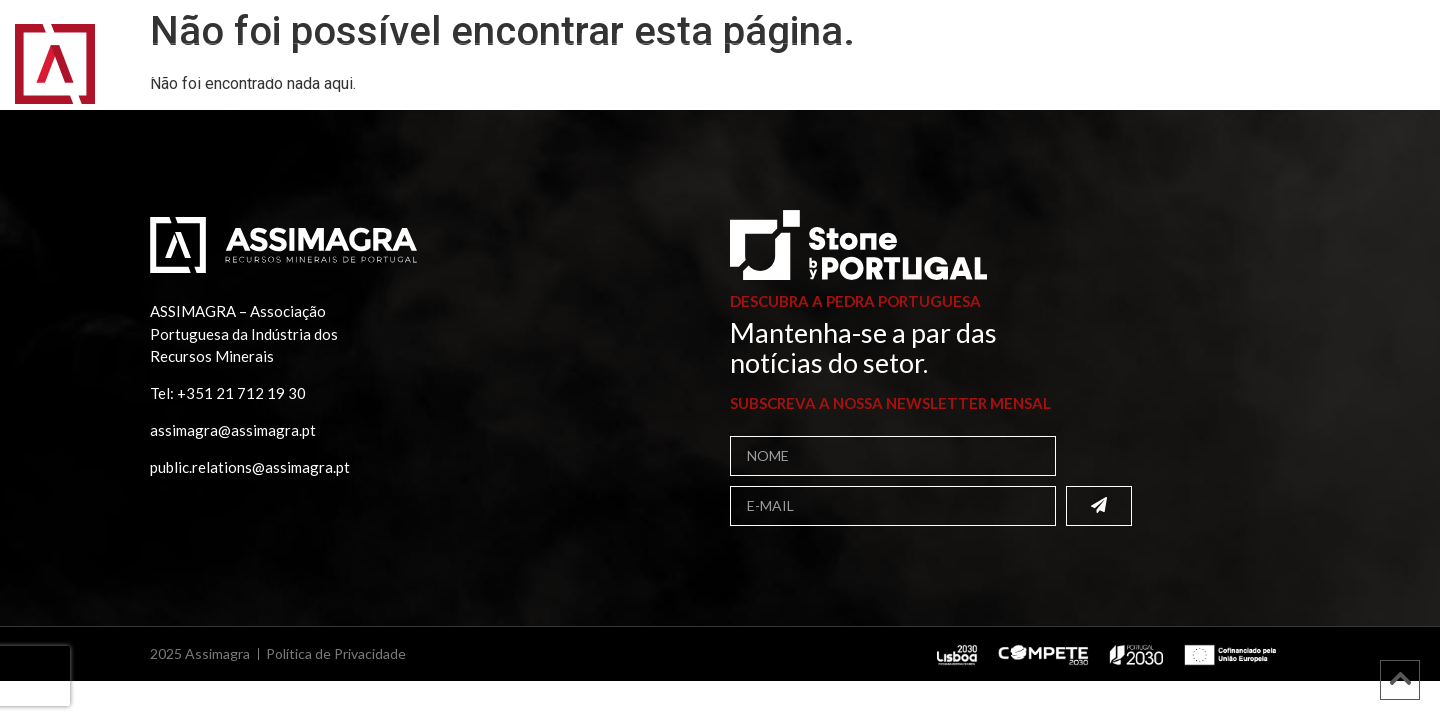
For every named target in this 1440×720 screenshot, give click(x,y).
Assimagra (250, 75)
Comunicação (1000, 75)
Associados (378, 75)
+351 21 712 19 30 (241, 393)
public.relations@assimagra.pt (250, 467)
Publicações (749, 75)
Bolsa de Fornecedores (561, 74)
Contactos (1137, 74)
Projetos (872, 74)
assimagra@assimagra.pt (233, 430)
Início (152, 74)
